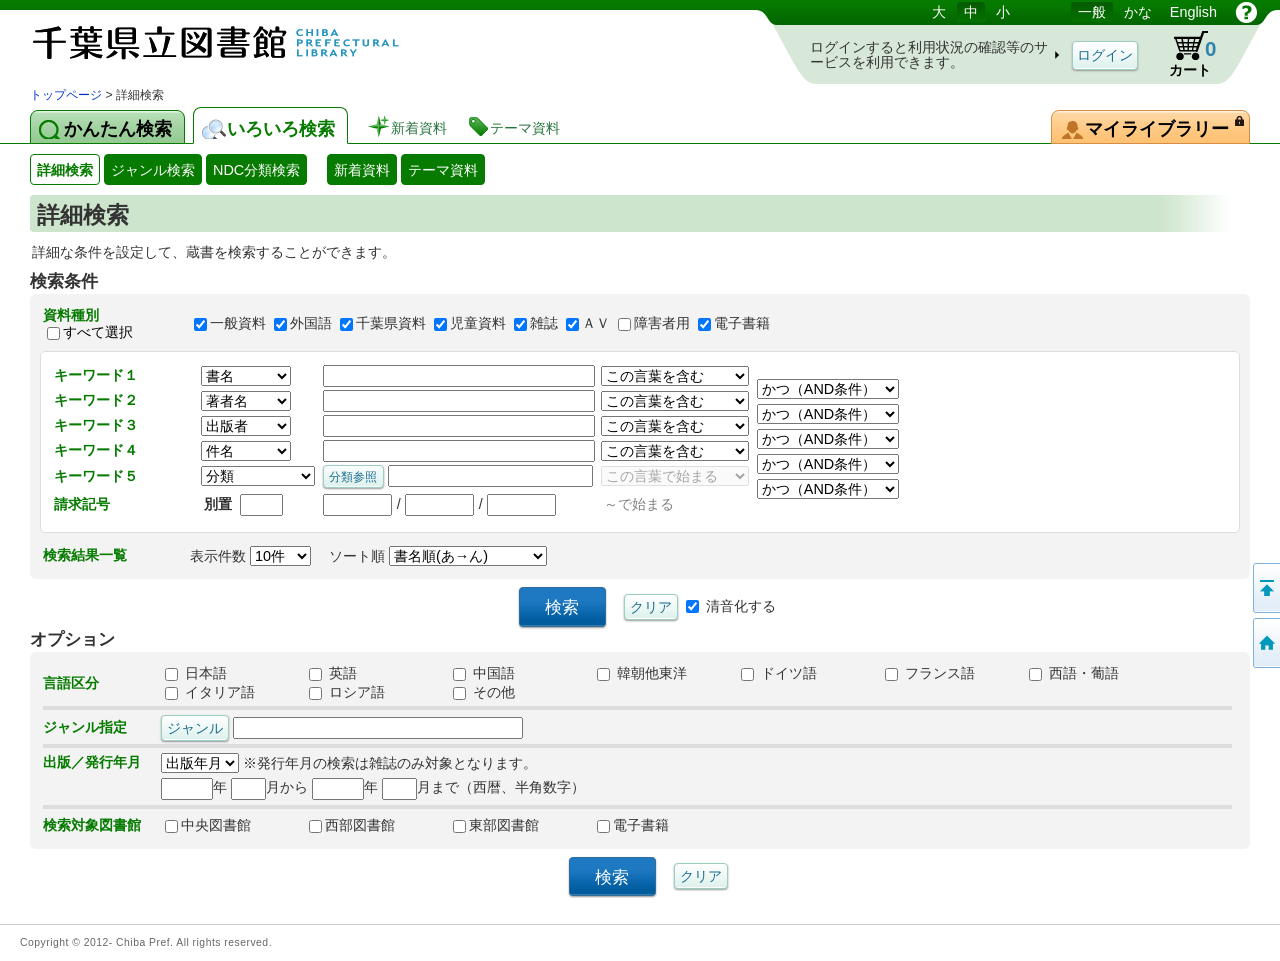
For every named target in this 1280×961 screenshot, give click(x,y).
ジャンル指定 (85, 727)
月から (269, 787)
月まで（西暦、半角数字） (483, 787)
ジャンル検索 (153, 170)
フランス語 (930, 673)
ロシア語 (347, 692)
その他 (484, 692)
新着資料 (362, 170)
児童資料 (478, 324)
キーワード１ (96, 375)
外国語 (311, 324)
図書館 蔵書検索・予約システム (240, 42)
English (1193, 12)
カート (1183, 54)
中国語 (484, 673)
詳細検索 (65, 170)
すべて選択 (98, 332)
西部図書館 (352, 825)
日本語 (196, 673)
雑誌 (544, 324)
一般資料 (238, 324)
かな (1138, 12)
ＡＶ (596, 324)
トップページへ (1265, 643)
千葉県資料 (391, 324)
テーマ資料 (443, 170)
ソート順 (438, 556)
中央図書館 (208, 825)
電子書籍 (742, 324)
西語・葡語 (1074, 673)
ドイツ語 (779, 673)
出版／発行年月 (92, 762)
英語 (333, 673)
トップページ (66, 95)
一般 (1092, 12)
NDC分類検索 (256, 170)
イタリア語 (210, 692)
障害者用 (662, 324)
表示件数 (250, 556)
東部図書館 (496, 825)
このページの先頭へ (1265, 588)
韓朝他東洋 (642, 673)
